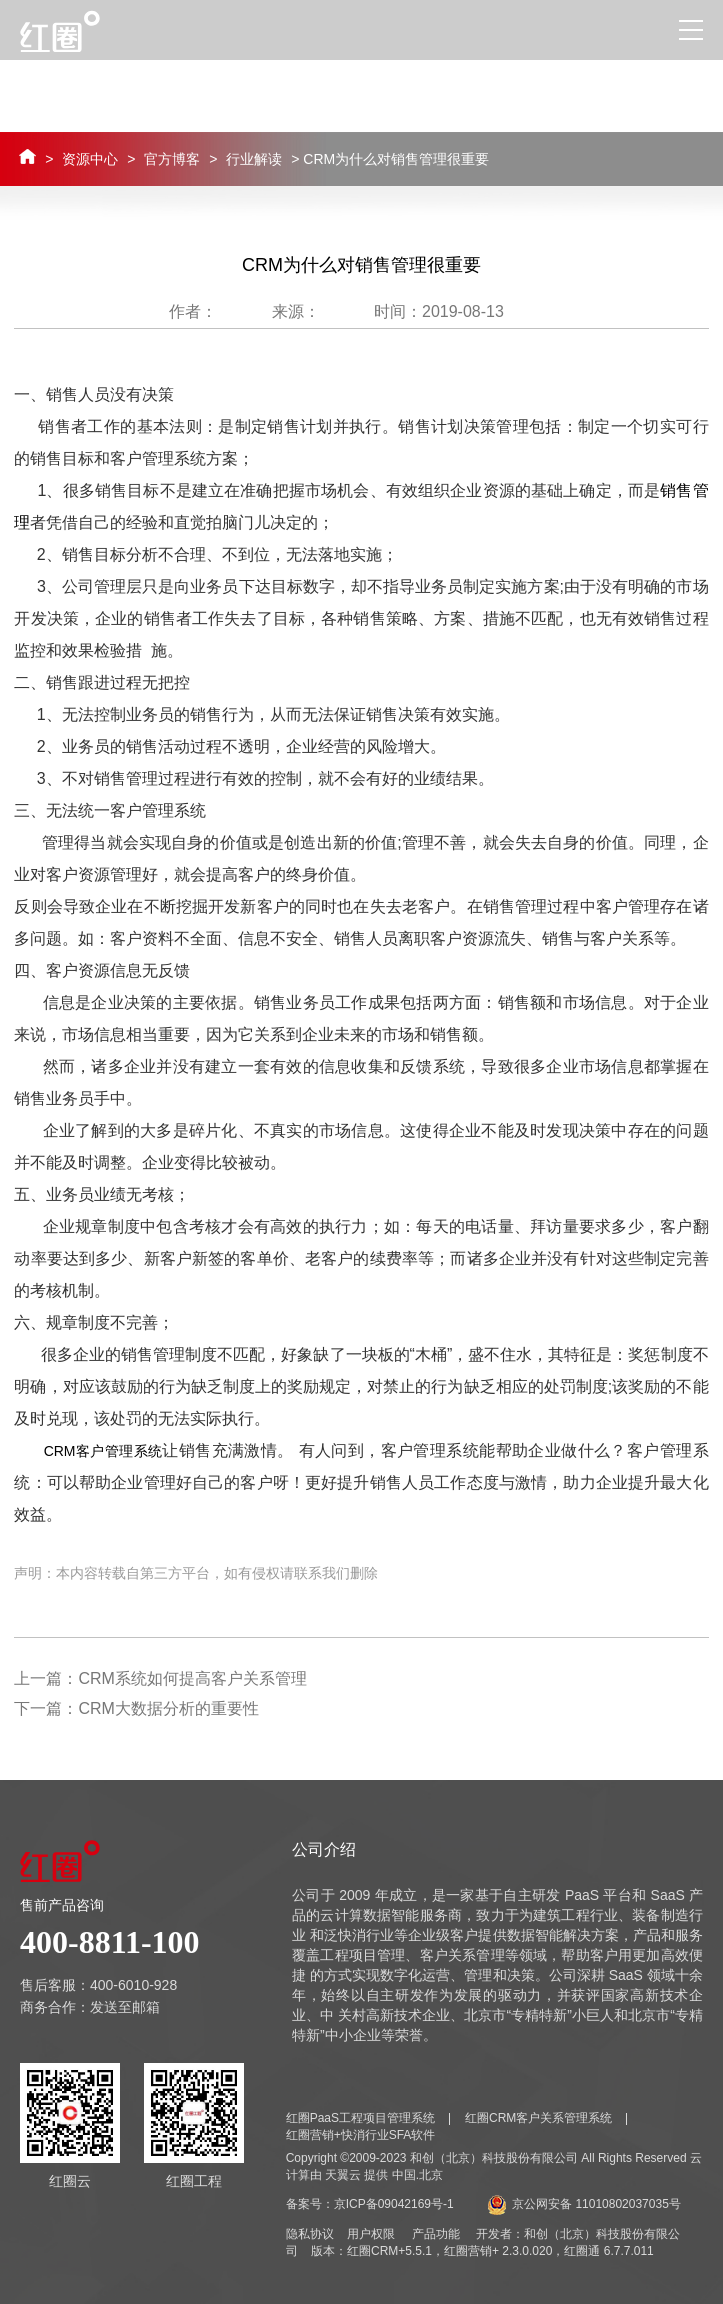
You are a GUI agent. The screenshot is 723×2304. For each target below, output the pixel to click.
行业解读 (254, 159)
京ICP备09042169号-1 (394, 2204)
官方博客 (172, 159)
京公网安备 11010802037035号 (584, 2204)
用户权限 (371, 2234)
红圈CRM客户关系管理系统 (538, 2118)
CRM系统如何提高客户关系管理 (192, 1678)
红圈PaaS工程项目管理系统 (360, 2118)
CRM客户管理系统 (103, 1451)
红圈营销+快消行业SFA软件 (361, 2135)
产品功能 (436, 2234)
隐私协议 (310, 2234)
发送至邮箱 (125, 2007)
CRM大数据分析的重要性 (168, 1708)
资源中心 (90, 159)
